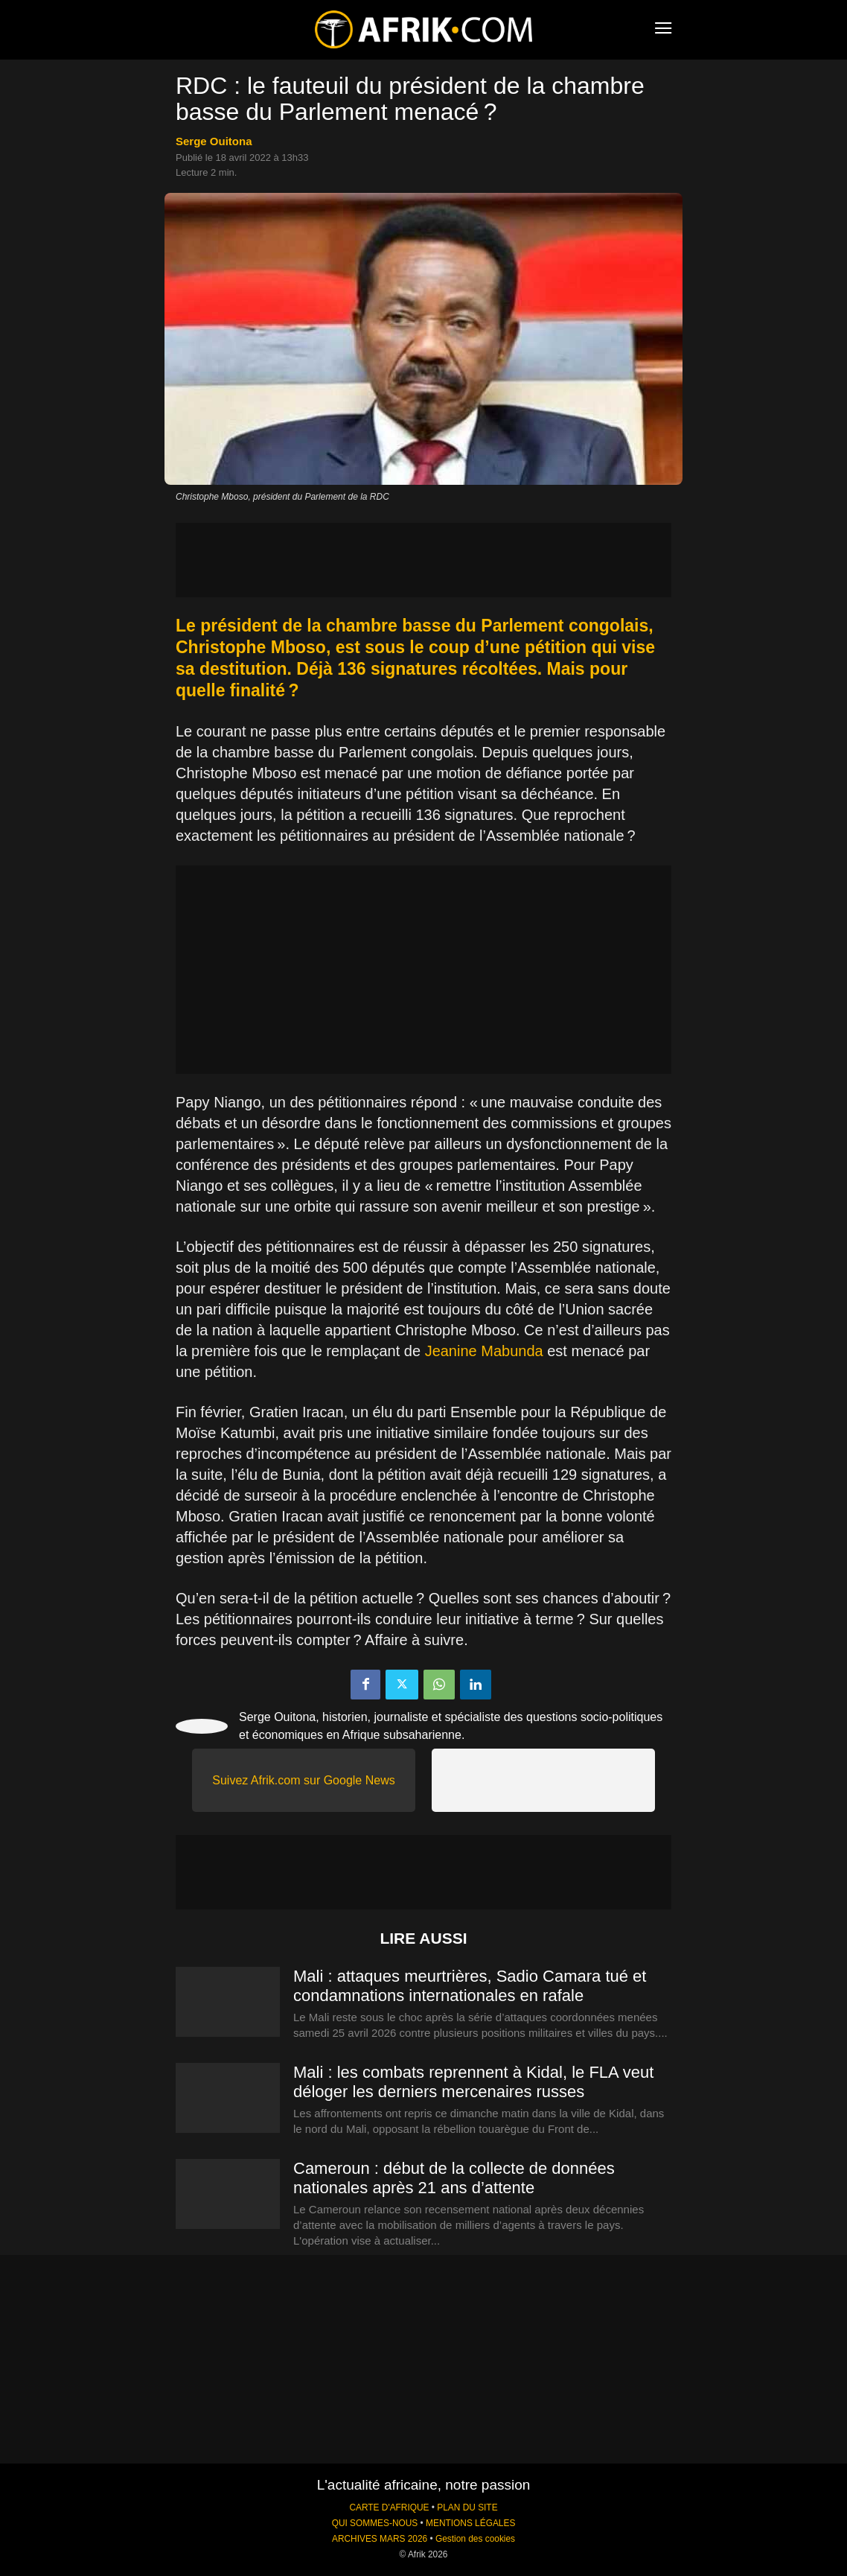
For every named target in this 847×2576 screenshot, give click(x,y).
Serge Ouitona (214, 141)
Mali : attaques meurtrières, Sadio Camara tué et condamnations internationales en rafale (469, 1986)
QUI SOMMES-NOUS (375, 2523)
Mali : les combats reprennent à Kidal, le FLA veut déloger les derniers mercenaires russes (473, 2082)
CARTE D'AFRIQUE (389, 2507)
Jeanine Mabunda (484, 1351)
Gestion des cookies (475, 2539)
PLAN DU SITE (467, 2507)
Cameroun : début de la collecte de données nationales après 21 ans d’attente (454, 2178)
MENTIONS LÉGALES (470, 2523)
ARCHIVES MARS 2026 (379, 2539)
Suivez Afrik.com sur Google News (303, 1780)
